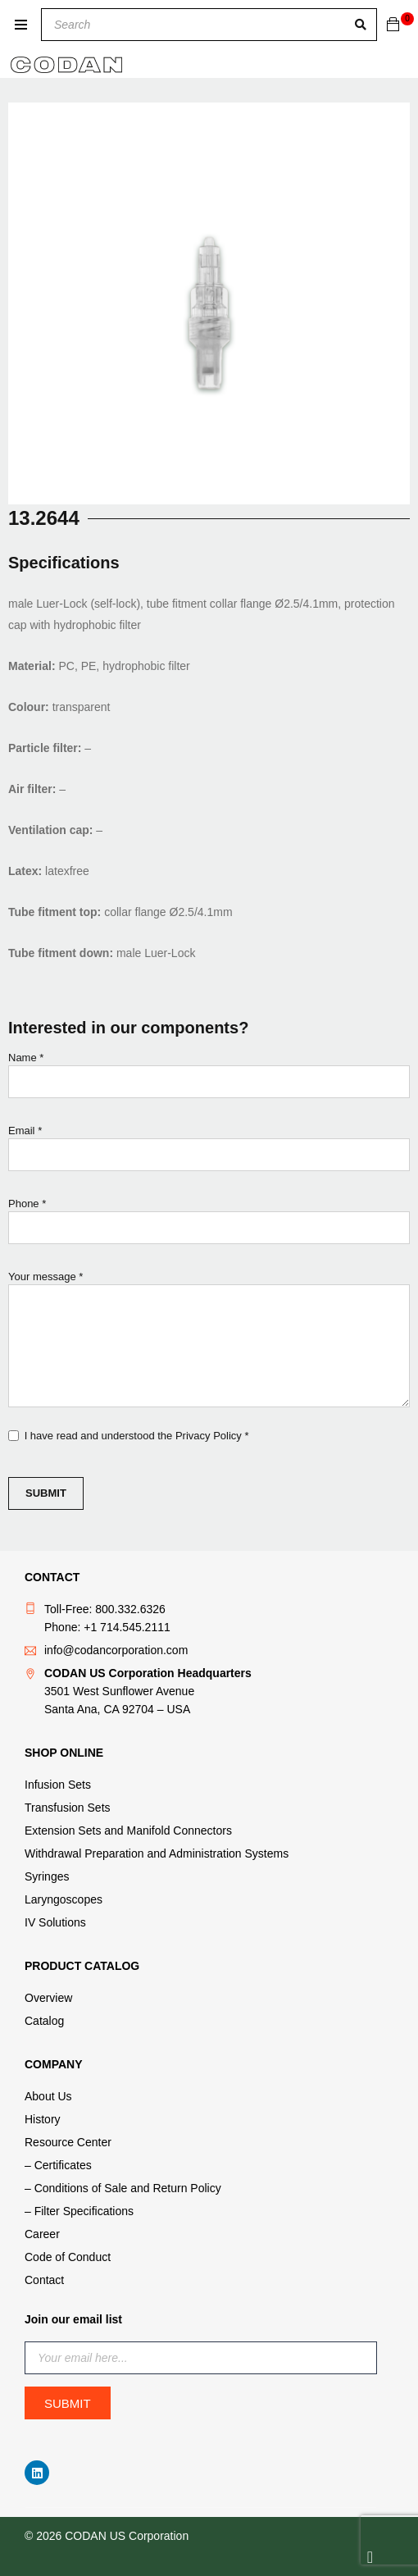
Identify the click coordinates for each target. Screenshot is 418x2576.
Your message (209, 1340)
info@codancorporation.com (116, 1650)
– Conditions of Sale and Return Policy (123, 2188)
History (43, 2119)
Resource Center (68, 2142)
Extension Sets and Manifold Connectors (128, 1830)
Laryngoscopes (63, 1899)
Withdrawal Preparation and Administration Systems (157, 1853)
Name (209, 1078)
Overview (48, 1997)
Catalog (44, 2020)
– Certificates (58, 2165)
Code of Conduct (68, 2257)
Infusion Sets (58, 1784)
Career (42, 2234)
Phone (209, 1224)
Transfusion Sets (68, 1807)
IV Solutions (55, 1922)
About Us (48, 2096)
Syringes (47, 1876)
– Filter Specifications (79, 2211)
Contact (44, 2279)
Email (209, 1151)
